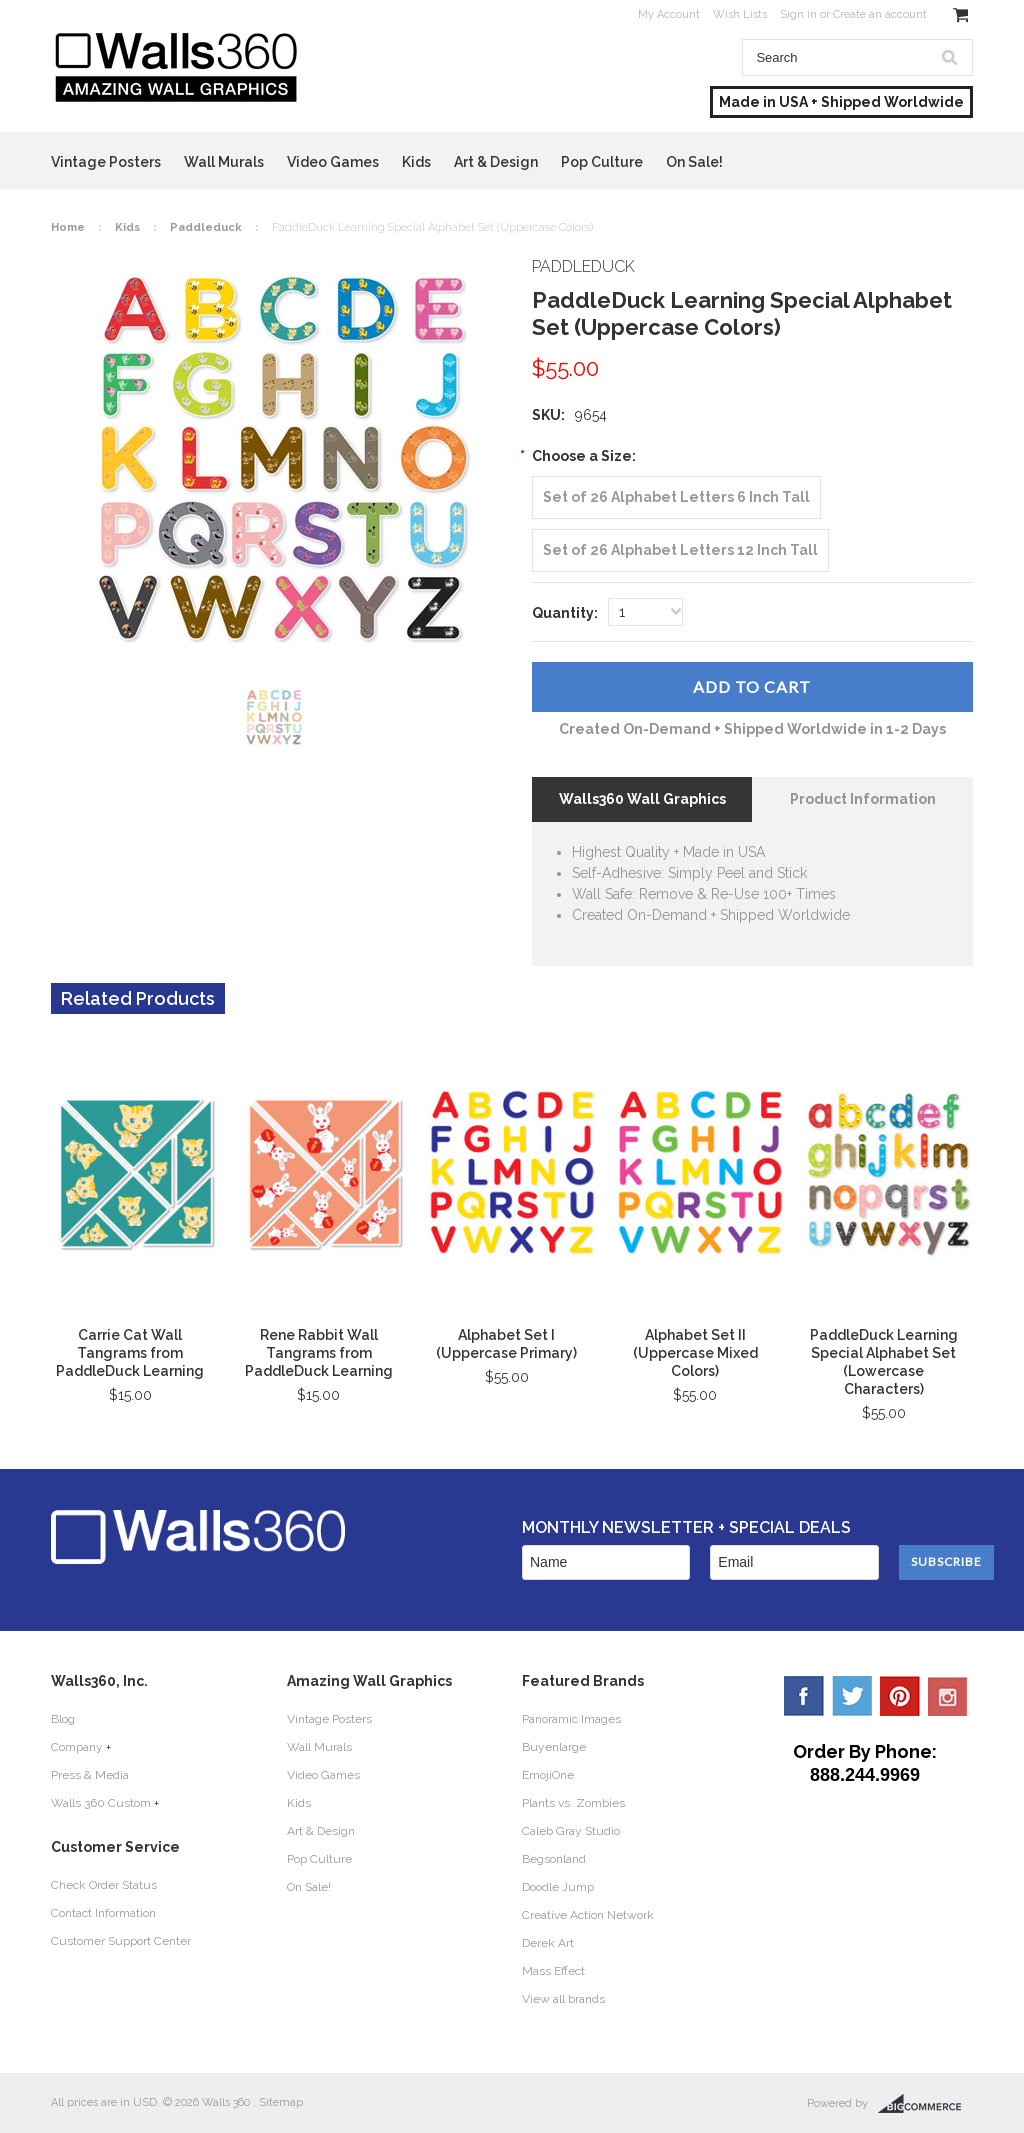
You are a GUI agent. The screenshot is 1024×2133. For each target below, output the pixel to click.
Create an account (880, 14)
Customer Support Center (121, 1941)
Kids (416, 162)
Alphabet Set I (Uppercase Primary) (506, 1344)
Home (68, 227)
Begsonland (554, 1859)
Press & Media (90, 1775)
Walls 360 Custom (101, 1803)
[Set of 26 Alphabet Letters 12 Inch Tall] (680, 550)
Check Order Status (104, 1885)
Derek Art (548, 1943)
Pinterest (900, 1696)
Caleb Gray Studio (571, 1831)
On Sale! (694, 162)
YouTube (948, 1696)
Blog (63, 1719)
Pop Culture (602, 162)
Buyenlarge (554, 1747)
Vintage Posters (106, 162)
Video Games (333, 162)
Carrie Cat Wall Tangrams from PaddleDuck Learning (130, 1353)
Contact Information (103, 1913)
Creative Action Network (588, 1915)
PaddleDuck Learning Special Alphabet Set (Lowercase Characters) (884, 1362)
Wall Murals (224, 162)
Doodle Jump (558, 1887)
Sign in (798, 14)
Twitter (852, 1696)
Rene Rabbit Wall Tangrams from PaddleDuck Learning (319, 1353)
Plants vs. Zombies (573, 1803)
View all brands (563, 1999)
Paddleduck (206, 227)
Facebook (804, 1696)
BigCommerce (925, 2104)
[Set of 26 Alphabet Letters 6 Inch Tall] (676, 497)
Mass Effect (553, 1971)
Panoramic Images (571, 1719)
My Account (669, 14)
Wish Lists (740, 14)
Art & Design (496, 162)
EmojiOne (548, 1775)
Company (77, 1747)
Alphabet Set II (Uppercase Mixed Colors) (695, 1353)
